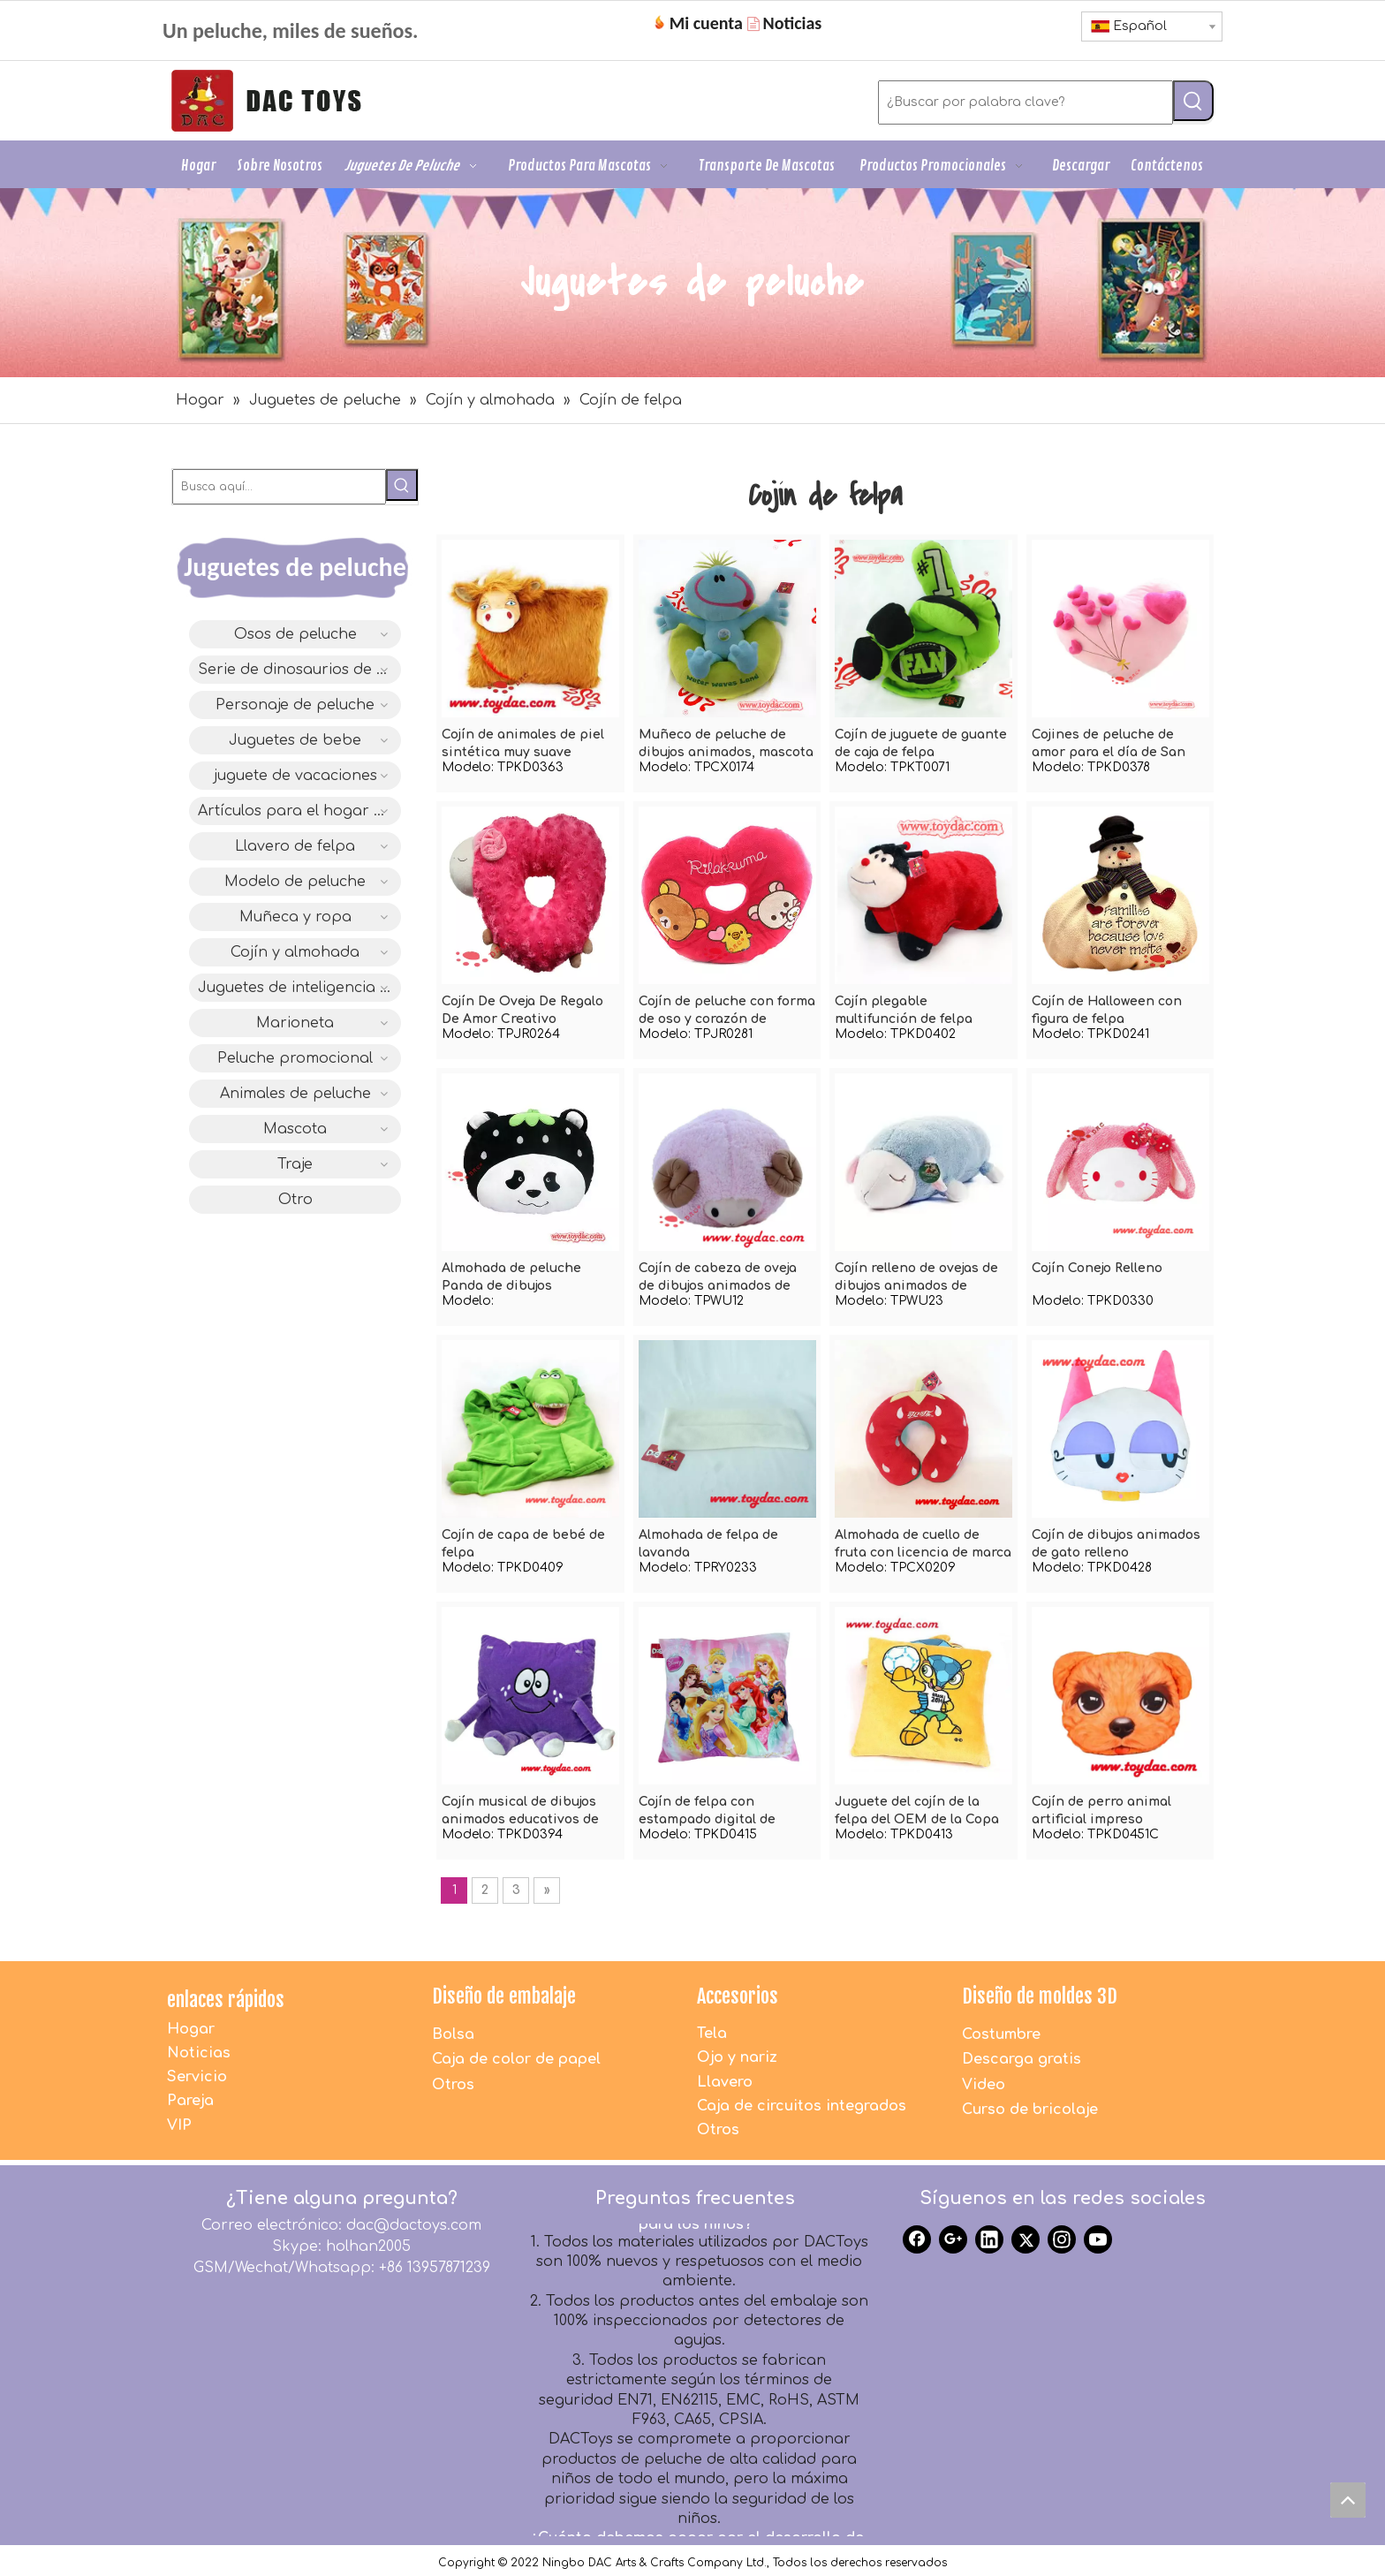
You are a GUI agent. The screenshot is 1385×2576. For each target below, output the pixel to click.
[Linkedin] (989, 2239)
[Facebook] (917, 2239)
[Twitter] (1025, 2239)
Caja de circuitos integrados (801, 2106)
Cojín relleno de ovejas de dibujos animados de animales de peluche (916, 1278)
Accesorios (737, 1996)
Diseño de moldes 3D (1039, 1996)
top (1352, 2504)
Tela (712, 2034)
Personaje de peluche (295, 705)
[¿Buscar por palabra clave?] (1025, 102)
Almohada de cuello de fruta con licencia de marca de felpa (923, 1545)
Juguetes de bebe (295, 740)
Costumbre (1001, 2034)
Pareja (190, 2101)
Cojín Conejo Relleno (1097, 1268)
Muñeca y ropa (295, 917)
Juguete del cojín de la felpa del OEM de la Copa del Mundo (917, 1812)
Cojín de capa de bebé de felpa (523, 1543)
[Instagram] (1062, 2239)
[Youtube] (1098, 2239)
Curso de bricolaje (1030, 2110)
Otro (295, 1200)
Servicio (197, 2077)
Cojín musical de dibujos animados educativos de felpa (520, 1812)
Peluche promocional (295, 1058)
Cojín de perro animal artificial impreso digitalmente (1101, 1812)
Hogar (191, 2029)
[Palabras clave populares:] (1193, 100)
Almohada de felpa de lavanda (708, 1543)
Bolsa (453, 2034)
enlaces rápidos (225, 2000)
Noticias (199, 2053)
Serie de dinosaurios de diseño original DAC (299, 670)
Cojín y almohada (295, 952)
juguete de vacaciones (295, 776)
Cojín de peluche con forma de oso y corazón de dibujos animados (727, 1011)
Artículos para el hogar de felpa (299, 811)
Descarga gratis (1021, 2059)
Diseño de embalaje (504, 1996)
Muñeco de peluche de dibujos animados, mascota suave (726, 744)
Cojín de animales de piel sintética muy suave (523, 743)
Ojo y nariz (737, 2057)
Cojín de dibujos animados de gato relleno (1116, 1543)
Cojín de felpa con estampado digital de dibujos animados (707, 1812)
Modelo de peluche (295, 882)
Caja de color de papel (516, 2059)
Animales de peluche (295, 1094)
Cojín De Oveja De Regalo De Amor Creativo (522, 1010)
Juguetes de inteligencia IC (296, 988)
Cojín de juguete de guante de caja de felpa (921, 743)
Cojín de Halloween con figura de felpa (1107, 1010)
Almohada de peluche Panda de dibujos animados (511, 1278)
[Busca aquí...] (279, 486)
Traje (295, 1164)
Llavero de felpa (295, 846)
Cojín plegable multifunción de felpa (904, 1010)
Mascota (295, 1129)
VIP (179, 2125)
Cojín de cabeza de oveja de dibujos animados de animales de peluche (718, 1278)
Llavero (725, 2082)
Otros (453, 2085)
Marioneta (295, 1023)
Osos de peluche (295, 634)
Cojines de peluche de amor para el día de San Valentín (1108, 744)
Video (983, 2085)
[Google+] (953, 2239)
